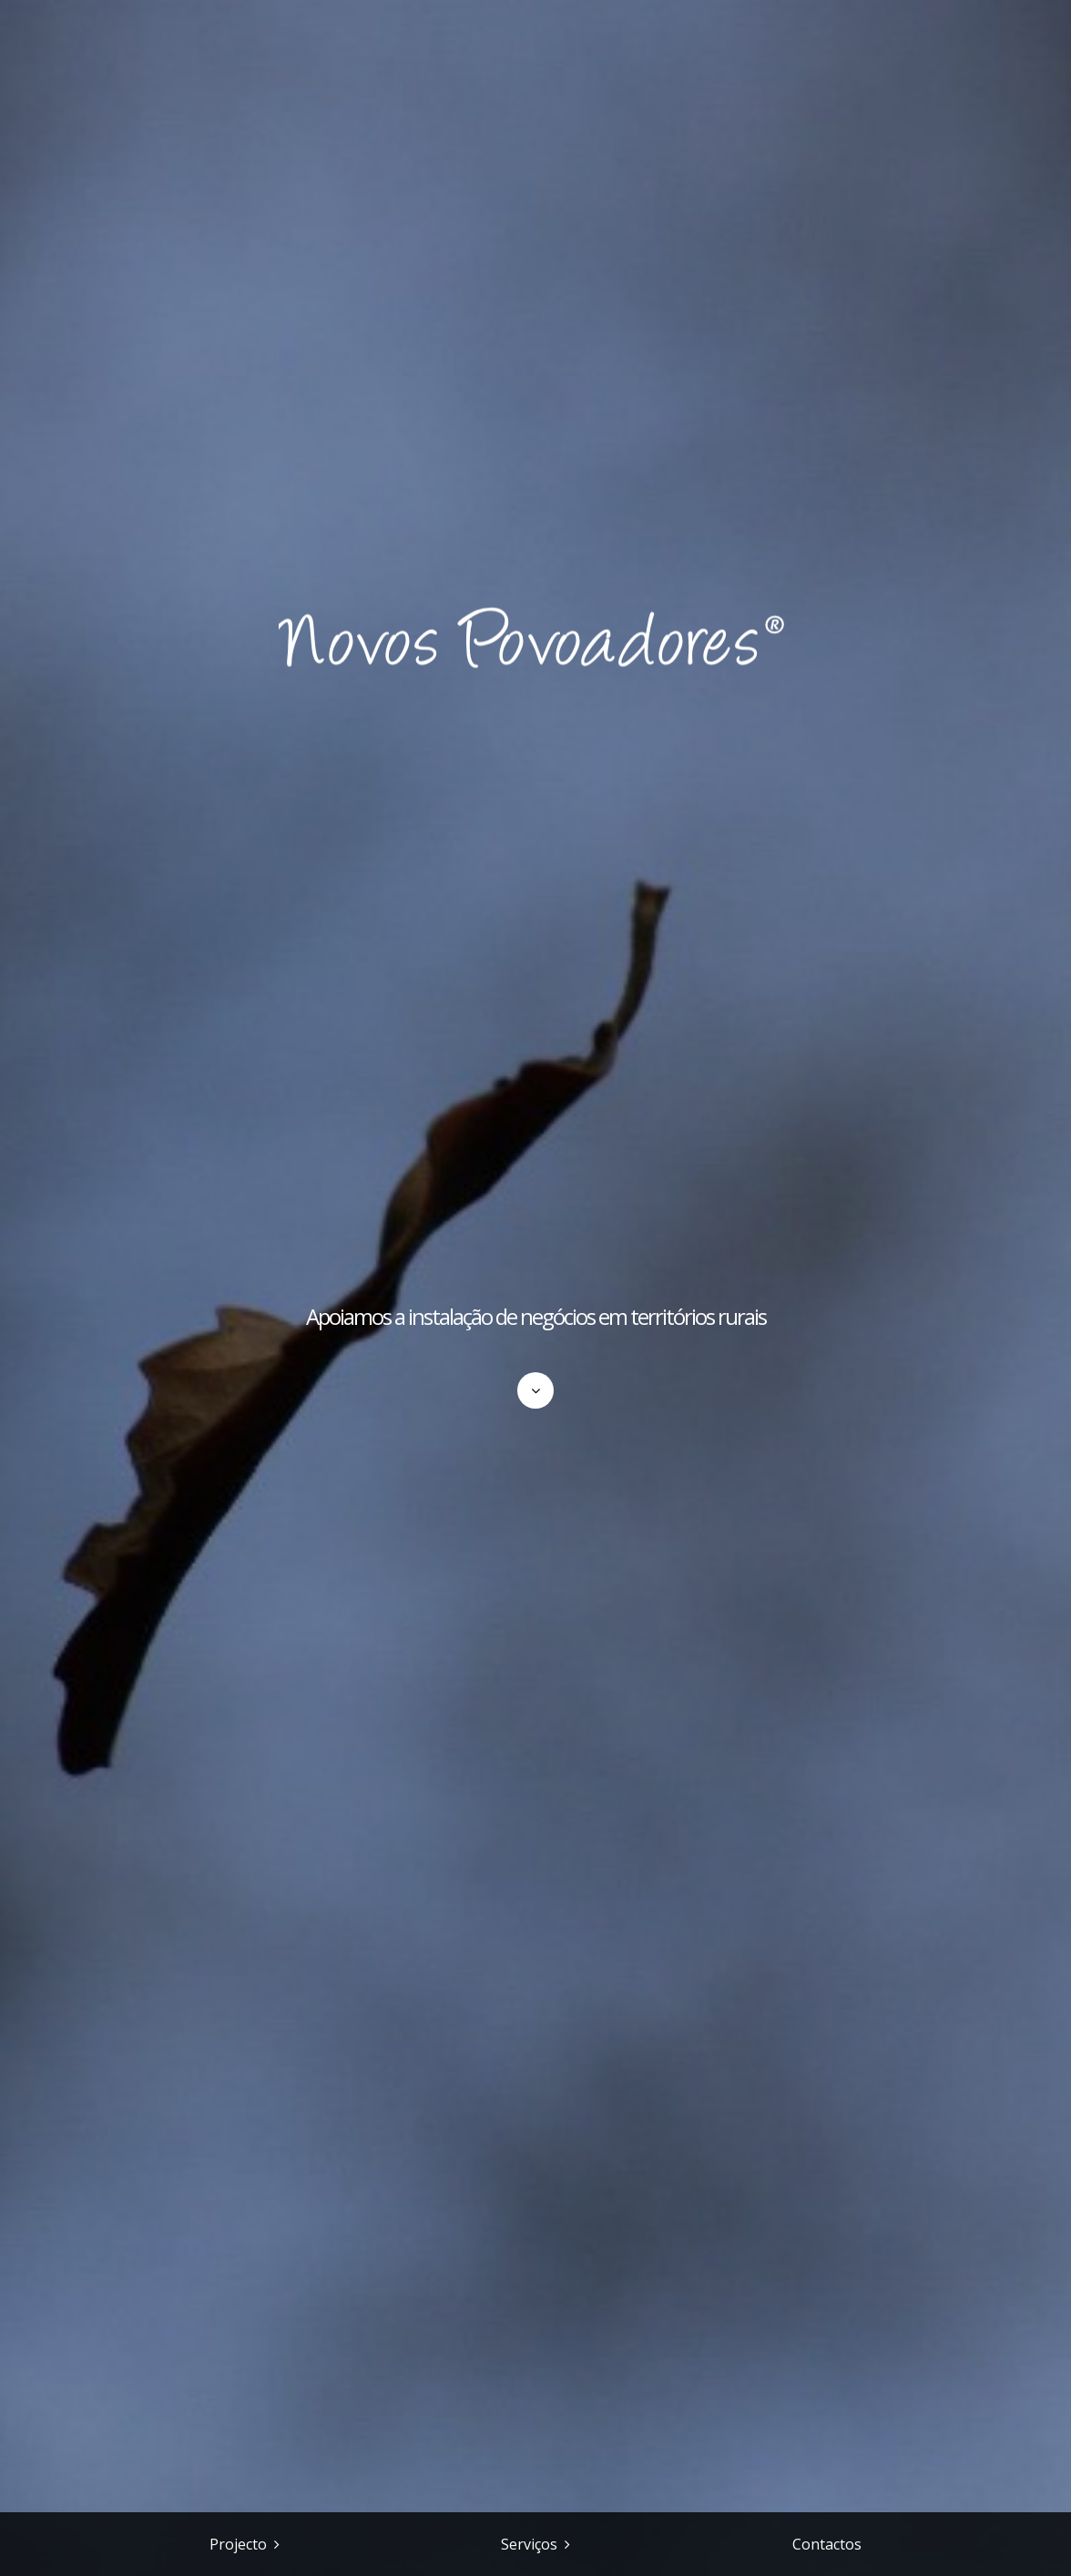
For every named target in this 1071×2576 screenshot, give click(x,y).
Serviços (529, 2544)
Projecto (238, 2544)
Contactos (827, 2544)
